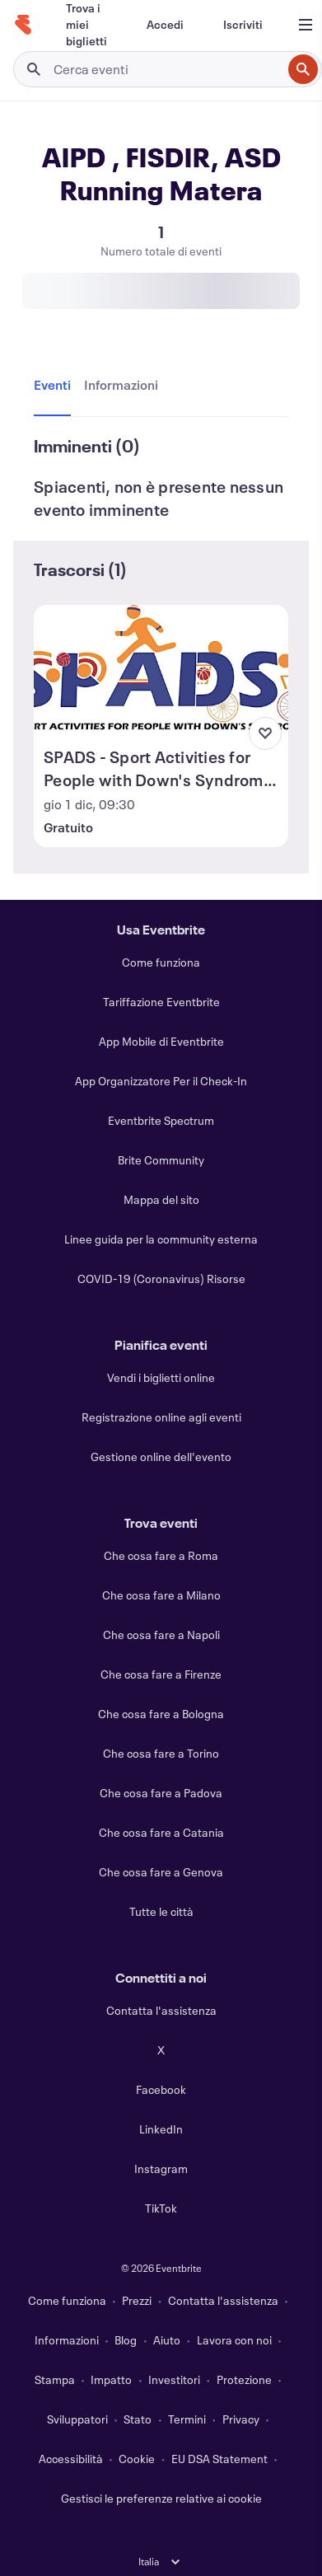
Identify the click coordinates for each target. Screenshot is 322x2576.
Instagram (161, 2168)
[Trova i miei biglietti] (86, 24)
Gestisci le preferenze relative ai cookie (161, 2498)
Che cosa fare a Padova (161, 1793)
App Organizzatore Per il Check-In (161, 1081)
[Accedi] (165, 24)
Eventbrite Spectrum (161, 1120)
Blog (125, 2340)
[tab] (55, 385)
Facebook (161, 2089)
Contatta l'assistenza (161, 2010)
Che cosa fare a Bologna (161, 1713)
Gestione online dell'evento (161, 1456)
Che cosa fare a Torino (161, 1753)
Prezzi (137, 2300)
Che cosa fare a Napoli (161, 1634)
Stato (138, 2419)
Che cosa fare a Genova (161, 1872)
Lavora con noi (234, 2340)
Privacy (240, 2419)
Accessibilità (71, 2458)
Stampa (55, 2379)
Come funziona (161, 962)
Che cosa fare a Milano (161, 1595)
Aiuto (166, 2340)
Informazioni (67, 2340)
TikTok (161, 2208)
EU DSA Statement (219, 2458)
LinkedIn (161, 2129)
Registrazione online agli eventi (161, 1417)
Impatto (111, 2379)
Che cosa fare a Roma (161, 1555)
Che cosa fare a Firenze (161, 1674)
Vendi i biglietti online (161, 1377)
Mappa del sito (161, 1199)
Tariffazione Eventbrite (161, 1001)
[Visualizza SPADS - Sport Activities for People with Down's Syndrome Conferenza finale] (161, 668)
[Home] (23, 25)
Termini (187, 2419)
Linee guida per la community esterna (161, 1239)
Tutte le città (161, 1911)
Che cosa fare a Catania (161, 1832)
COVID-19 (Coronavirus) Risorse (161, 1278)
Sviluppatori (77, 2419)
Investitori (174, 2379)
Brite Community (161, 1160)
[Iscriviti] (243, 24)
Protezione (244, 2379)
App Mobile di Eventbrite (161, 1041)
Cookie (137, 2458)
